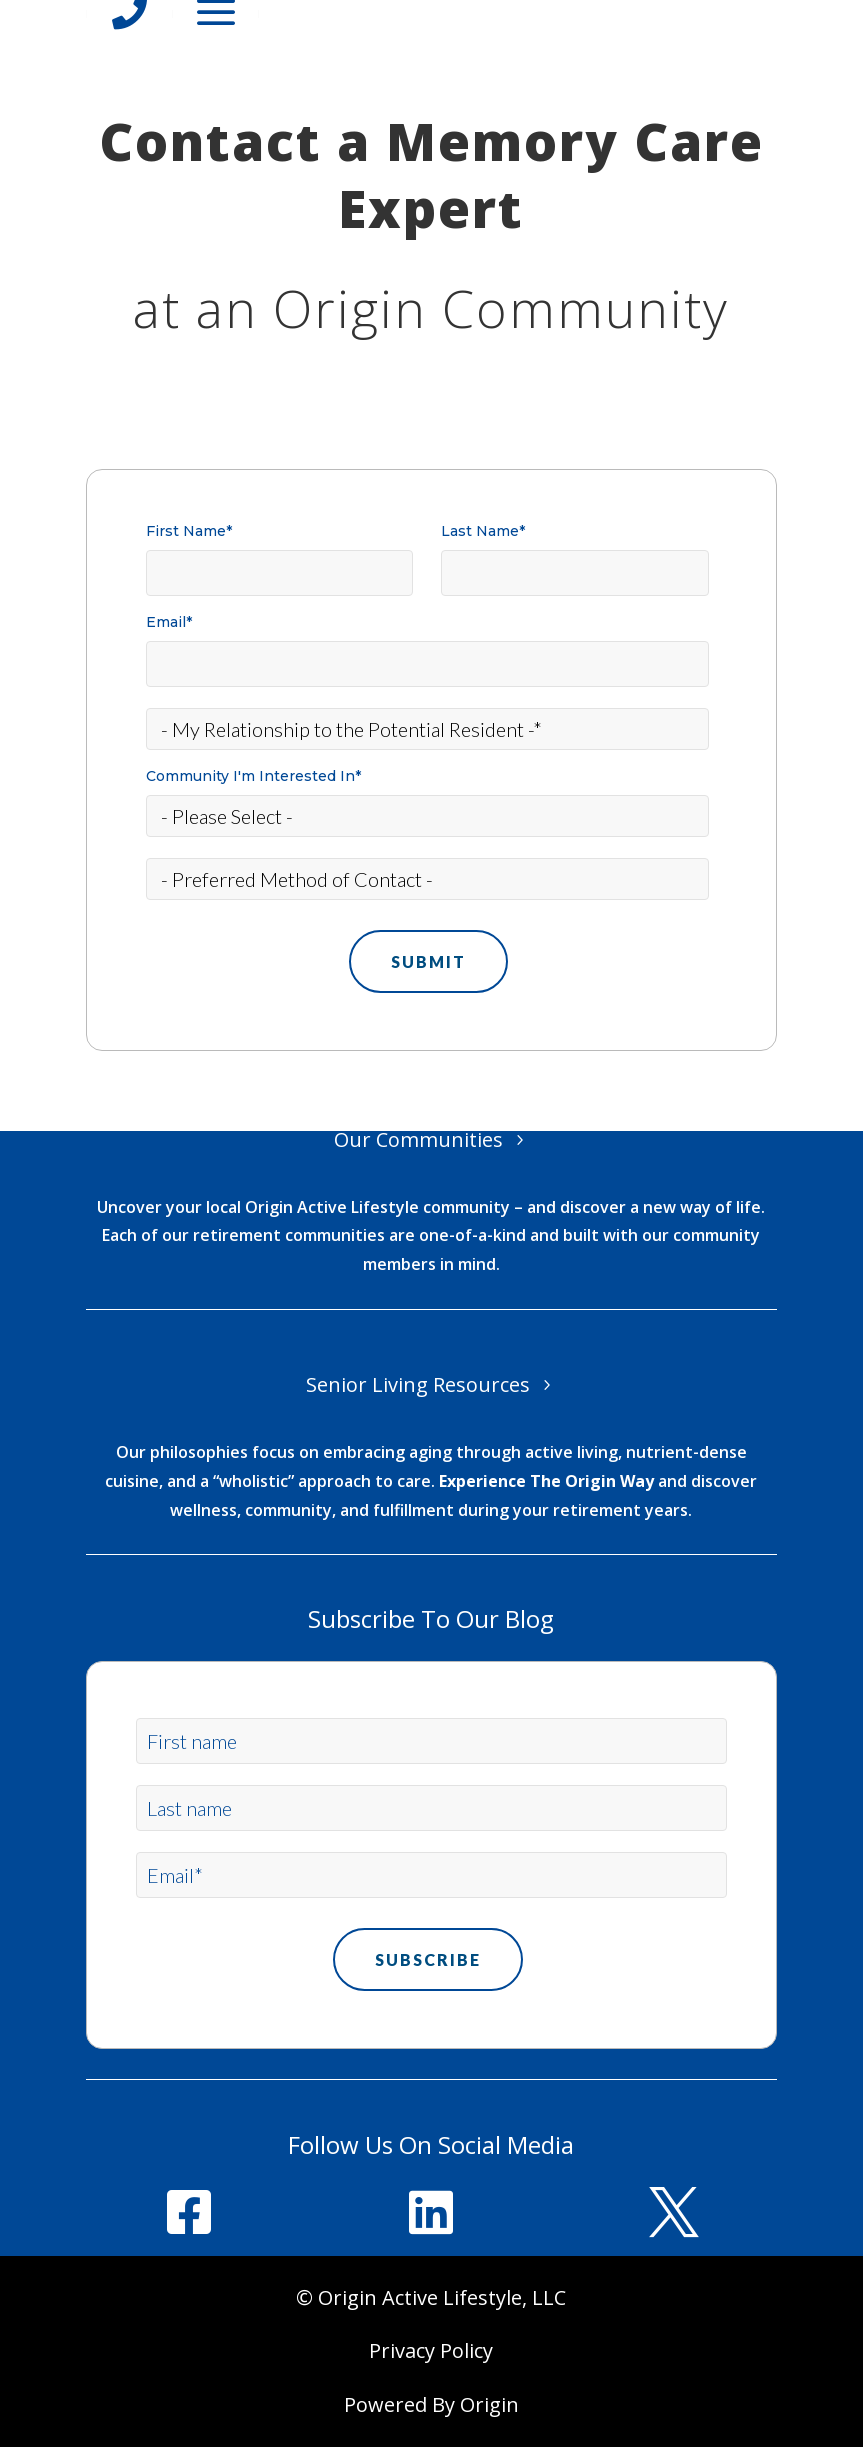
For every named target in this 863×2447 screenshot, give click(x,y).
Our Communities (418, 1139)
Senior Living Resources (418, 1384)
